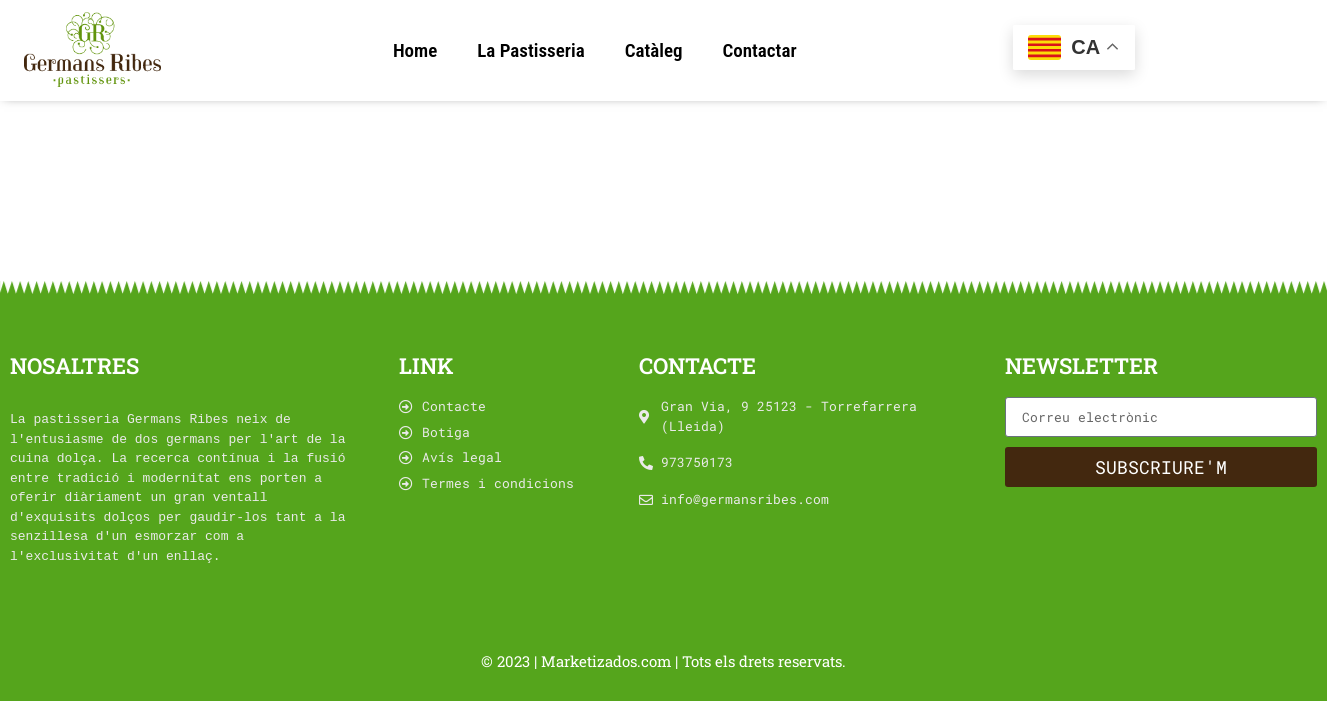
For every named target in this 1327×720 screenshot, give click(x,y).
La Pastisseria (530, 50)
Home (415, 50)
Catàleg (654, 50)
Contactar (759, 50)
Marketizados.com (608, 661)
